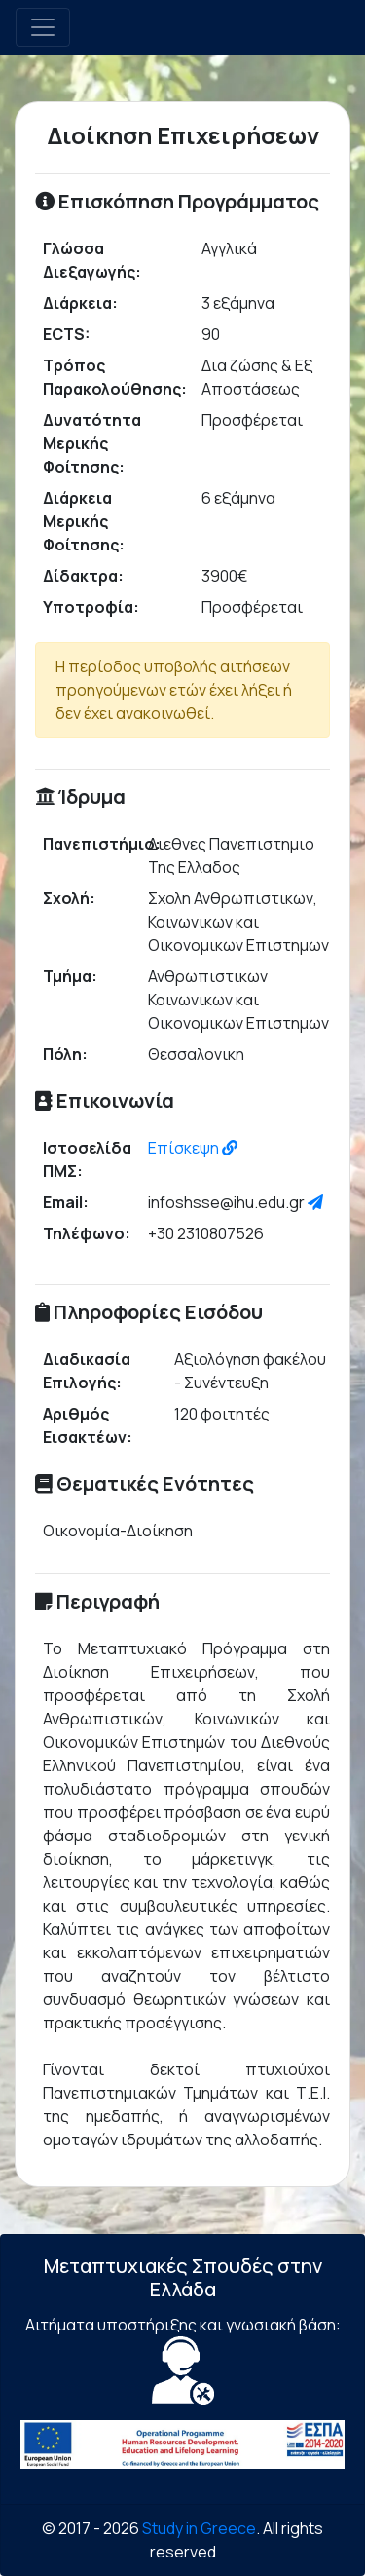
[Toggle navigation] (43, 27)
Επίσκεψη (192, 1147)
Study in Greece (199, 2528)
